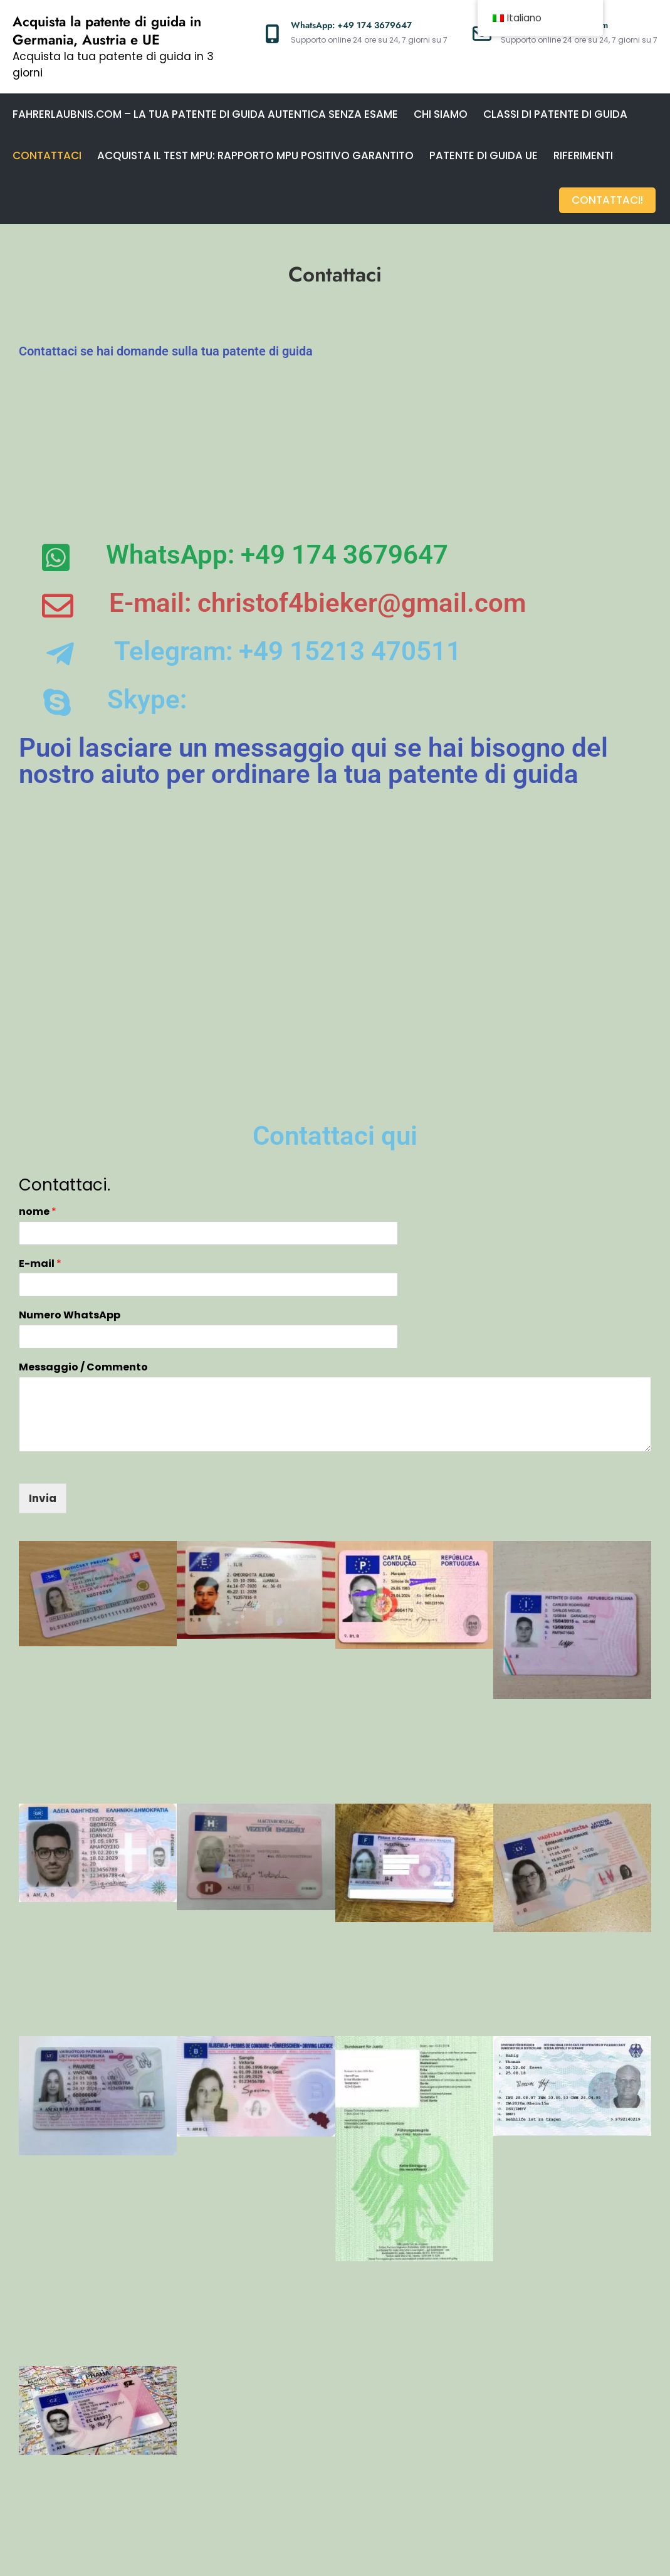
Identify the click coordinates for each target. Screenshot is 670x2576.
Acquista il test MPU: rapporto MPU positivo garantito (255, 155)
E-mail (40, 1150)
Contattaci (47, 155)
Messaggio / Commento (83, 1254)
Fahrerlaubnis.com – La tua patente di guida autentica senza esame (205, 114)
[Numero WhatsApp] (208, 1223)
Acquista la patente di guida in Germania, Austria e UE (107, 30)
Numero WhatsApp (69, 1202)
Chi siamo (441, 114)
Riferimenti (583, 155)
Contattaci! (609, 197)
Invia (42, 1384)
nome (37, 1098)
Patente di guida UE (483, 155)
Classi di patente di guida (555, 114)
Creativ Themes (559, 2555)
